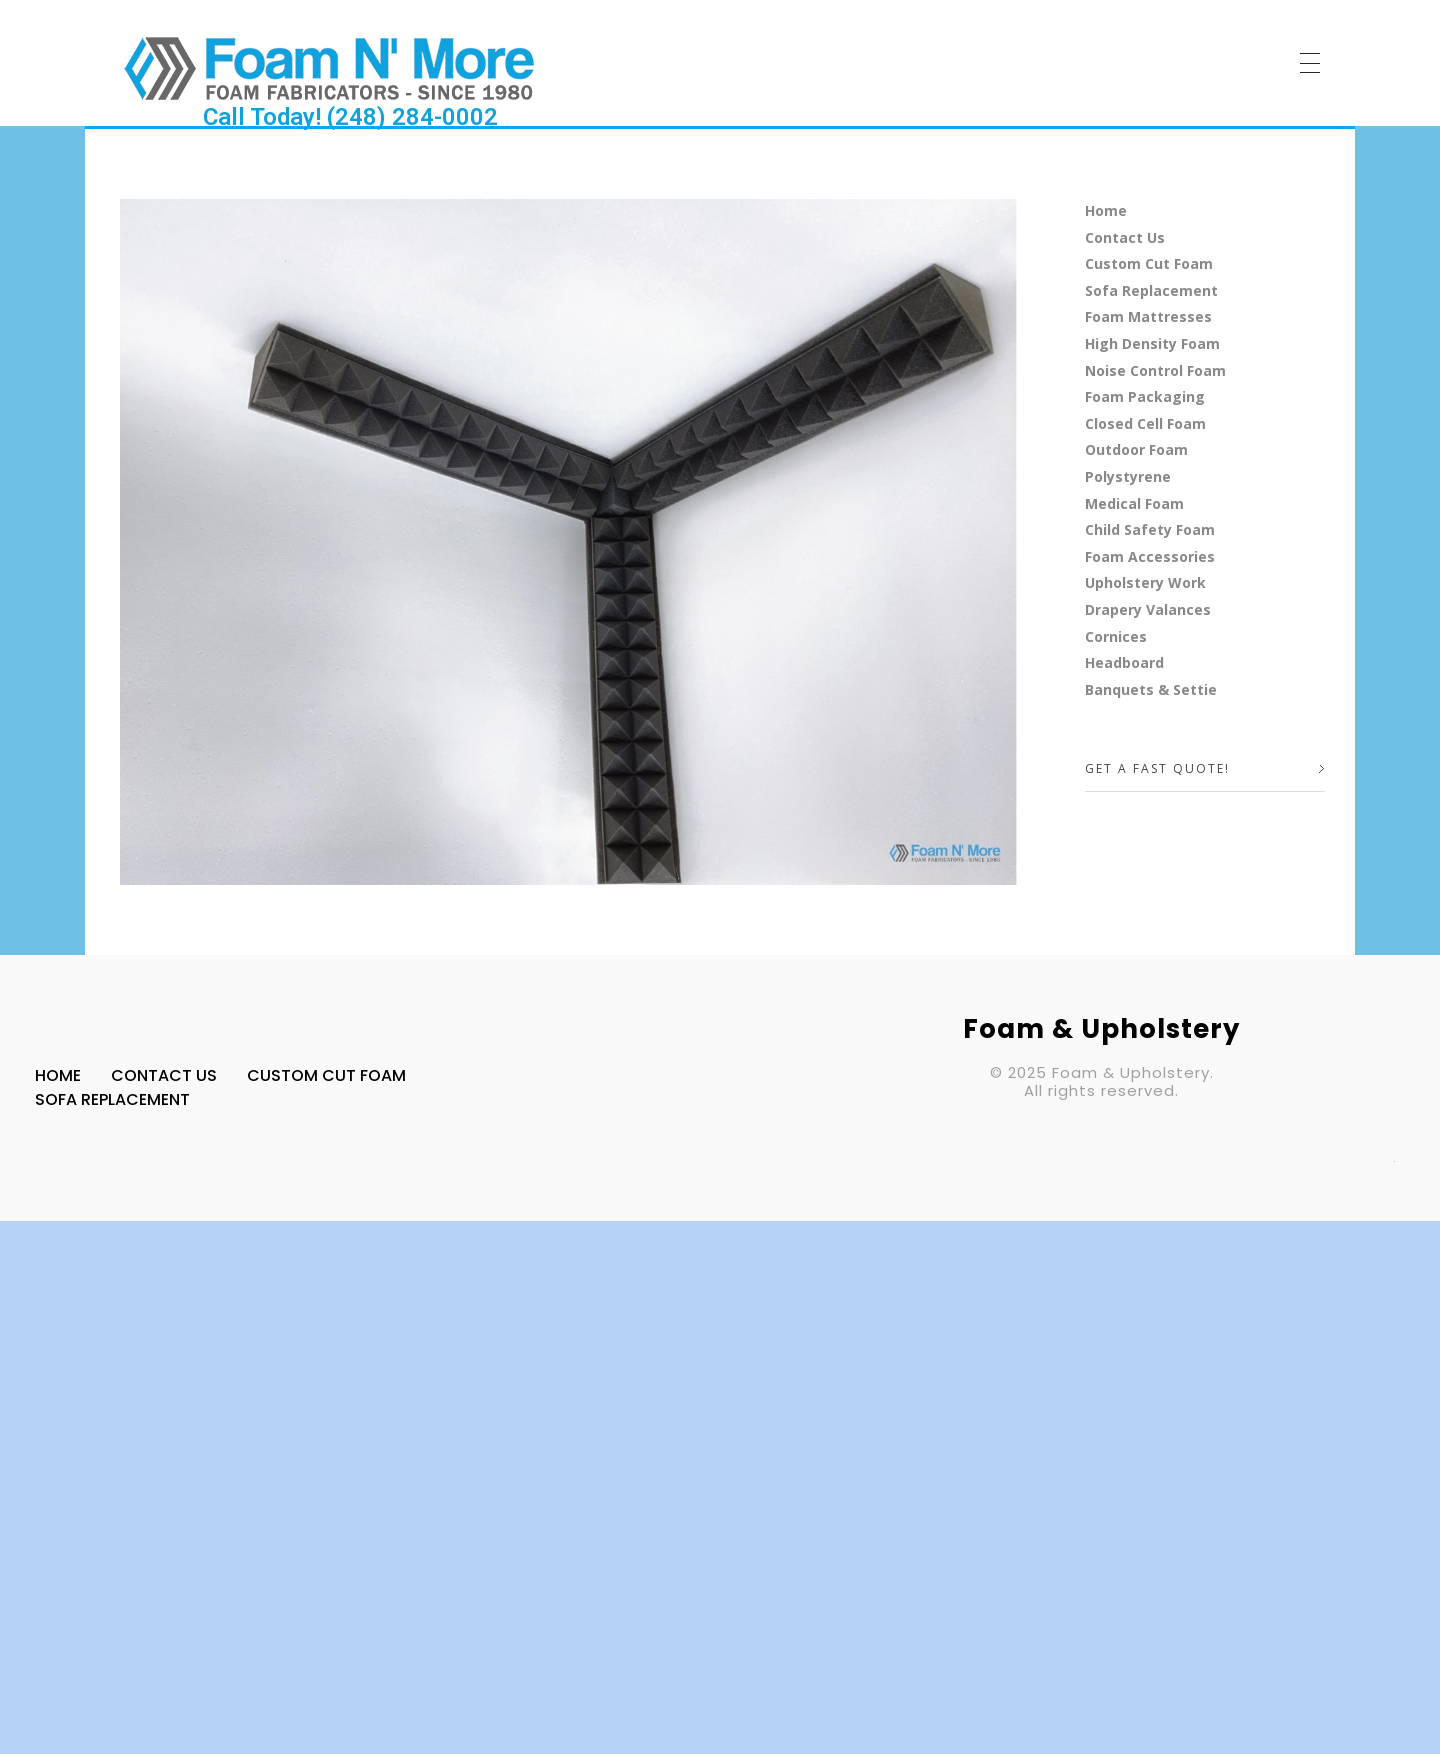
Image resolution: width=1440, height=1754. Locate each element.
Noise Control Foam (1155, 370)
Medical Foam (1134, 503)
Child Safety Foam (1150, 529)
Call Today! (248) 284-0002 (350, 117)
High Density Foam (1152, 343)
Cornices (1116, 636)
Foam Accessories (1150, 556)
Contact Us (1125, 237)
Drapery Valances (1148, 609)
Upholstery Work (1145, 582)
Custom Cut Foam (1149, 263)
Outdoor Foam (1136, 449)
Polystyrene (1128, 476)
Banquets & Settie (1151, 689)
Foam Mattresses (1148, 316)
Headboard (1124, 662)
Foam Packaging (1145, 396)
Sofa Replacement (1151, 290)
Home (1106, 210)
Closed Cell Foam (1145, 423)
